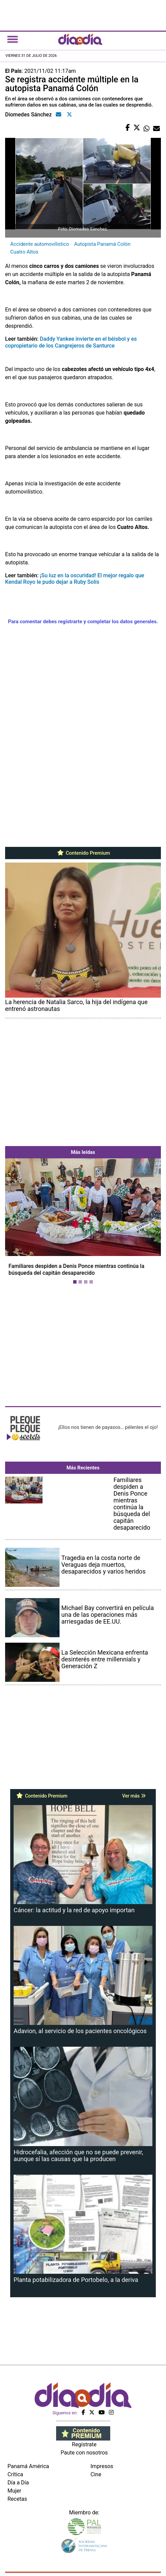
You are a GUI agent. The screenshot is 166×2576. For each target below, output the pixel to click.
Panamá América (28, 2466)
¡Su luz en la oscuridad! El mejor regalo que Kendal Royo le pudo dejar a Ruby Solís (74, 578)
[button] (17, 1222)
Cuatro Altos (24, 252)
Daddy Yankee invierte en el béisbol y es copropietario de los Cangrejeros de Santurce (71, 342)
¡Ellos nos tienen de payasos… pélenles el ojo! (108, 1427)
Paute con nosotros (84, 2452)
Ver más (134, 1796)
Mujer (14, 2491)
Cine (95, 2474)
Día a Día (18, 2482)
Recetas (17, 2499)
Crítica (15, 2474)
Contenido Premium (83, 853)
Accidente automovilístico (39, 244)
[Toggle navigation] (12, 39)
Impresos (101, 2466)
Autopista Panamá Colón (102, 244)
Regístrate (84, 2444)
